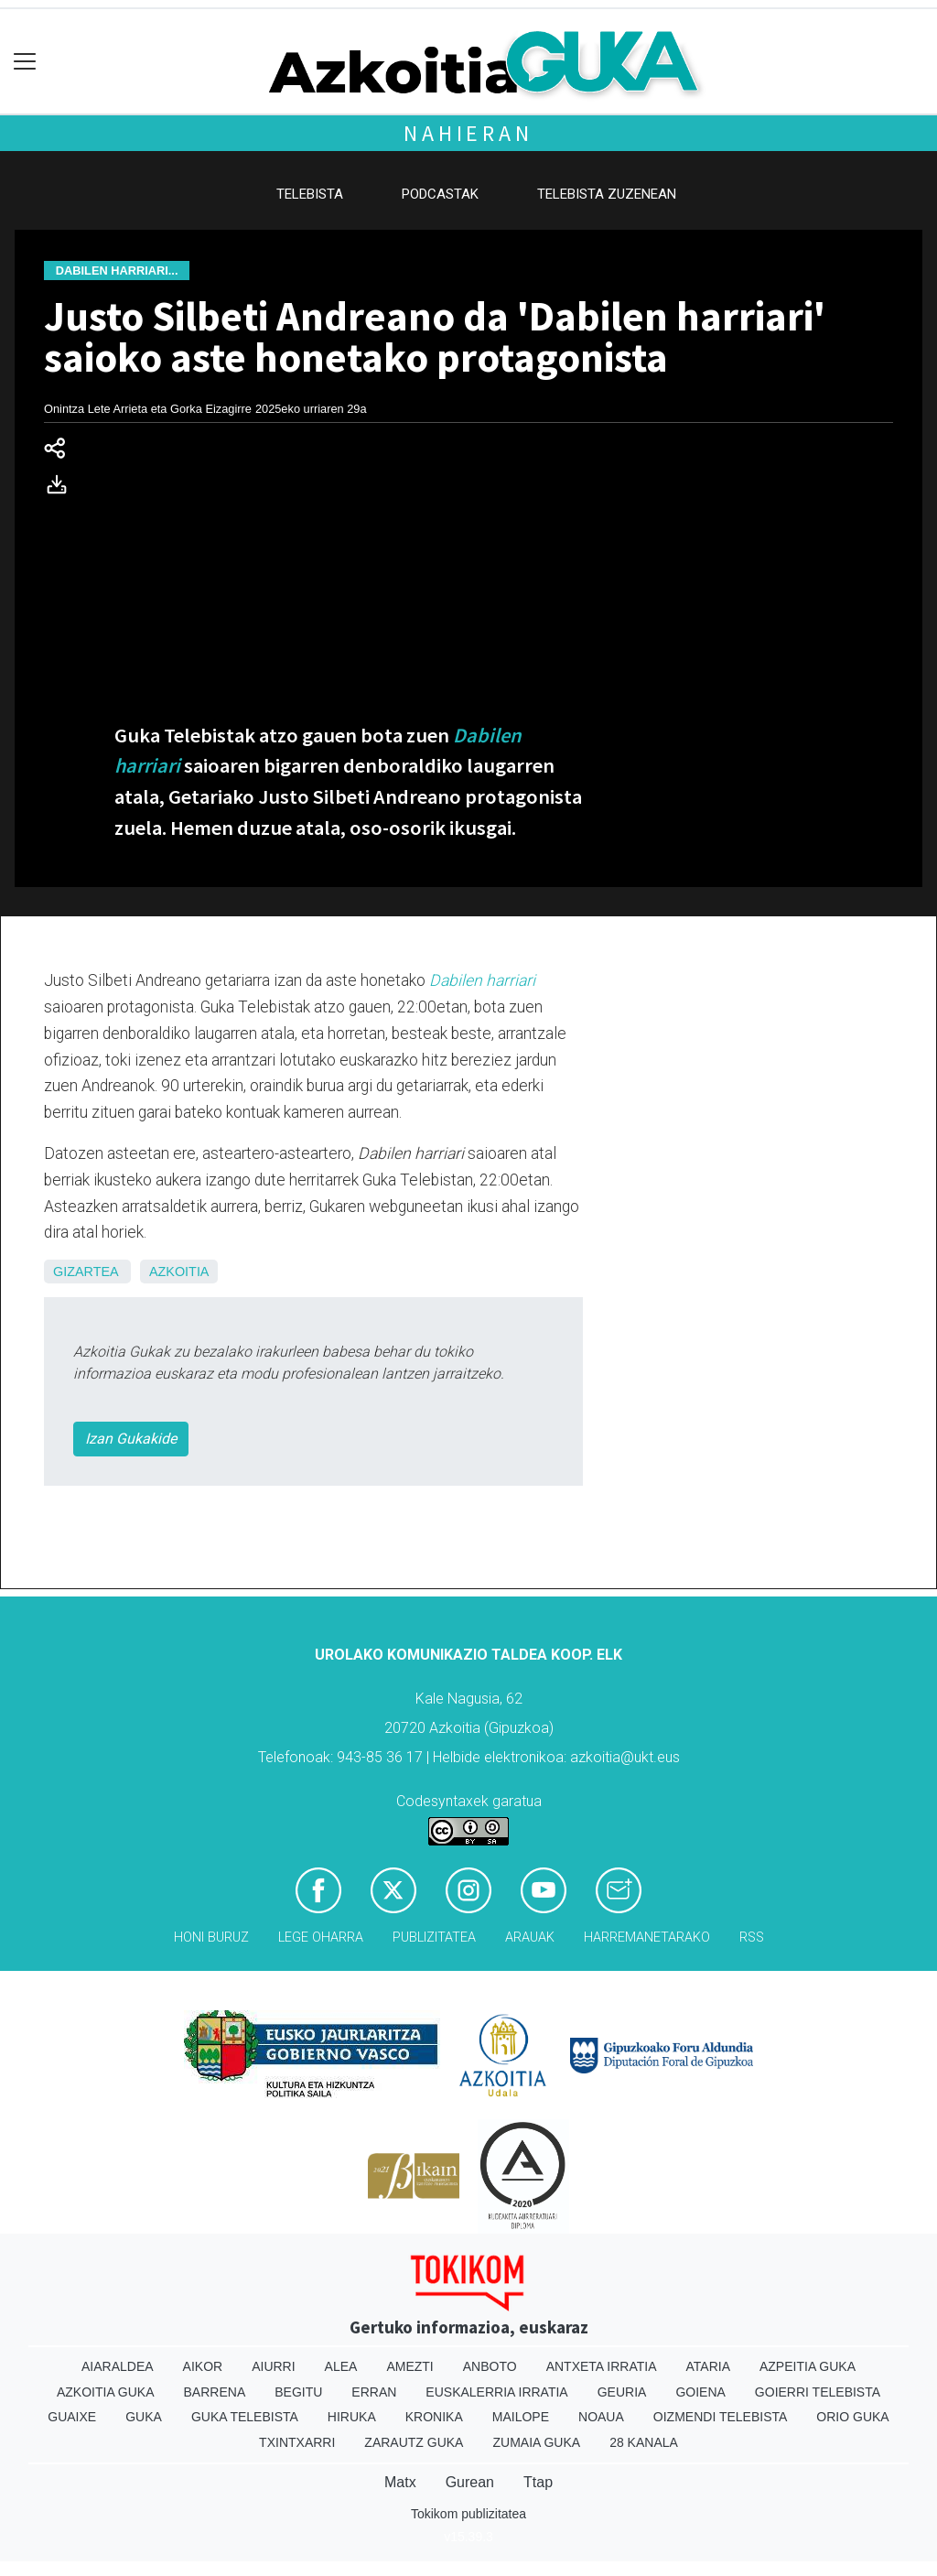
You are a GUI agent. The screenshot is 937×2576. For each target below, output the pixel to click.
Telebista (309, 194)
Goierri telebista (817, 2392)
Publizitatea (434, 1937)
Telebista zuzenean (606, 194)
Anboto (490, 2366)
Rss (751, 1937)
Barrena (215, 2392)
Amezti (409, 2366)
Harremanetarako (647, 1937)
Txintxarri (297, 2442)
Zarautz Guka (413, 2442)
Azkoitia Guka (106, 2392)
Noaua (601, 2416)
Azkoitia (179, 1271)
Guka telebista (244, 2416)
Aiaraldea (117, 2366)
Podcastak (440, 194)
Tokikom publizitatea (468, 2513)
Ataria (707, 2366)
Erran (373, 2392)
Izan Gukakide (131, 1438)
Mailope (520, 2416)
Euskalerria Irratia (496, 2392)
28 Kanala (643, 2442)
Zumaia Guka (536, 2442)
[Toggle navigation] (25, 62)
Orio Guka (852, 2416)
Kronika (434, 2416)
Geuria (622, 2392)
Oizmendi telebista (720, 2416)
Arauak (530, 1937)
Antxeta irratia (601, 2366)
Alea (341, 2366)
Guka (143, 2416)
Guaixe (72, 2416)
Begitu (298, 2392)
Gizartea (85, 1271)
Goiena (700, 2392)
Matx (400, 2482)
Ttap (538, 2482)
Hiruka (352, 2416)
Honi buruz (211, 1937)
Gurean (470, 2482)
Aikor (203, 2366)
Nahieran (468, 133)
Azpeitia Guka (807, 2366)
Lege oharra (320, 1937)
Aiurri (273, 2366)
